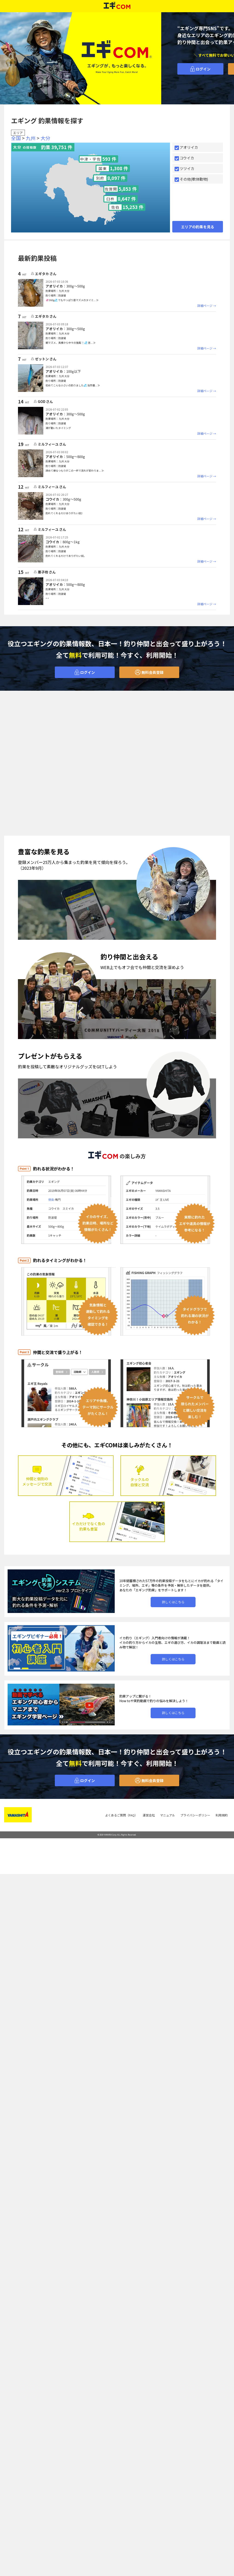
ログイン (200, 69)
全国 (16, 138)
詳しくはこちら (173, 1602)
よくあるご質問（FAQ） (121, 1815)
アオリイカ (186, 147)
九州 (30, 138)
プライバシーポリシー (195, 1815)
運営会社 (149, 1815)
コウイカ (184, 158)
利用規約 (222, 1815)
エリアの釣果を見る (197, 226)
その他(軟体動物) (191, 179)
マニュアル (167, 1815)
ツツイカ (184, 168)
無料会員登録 (149, 672)
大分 (45, 138)
